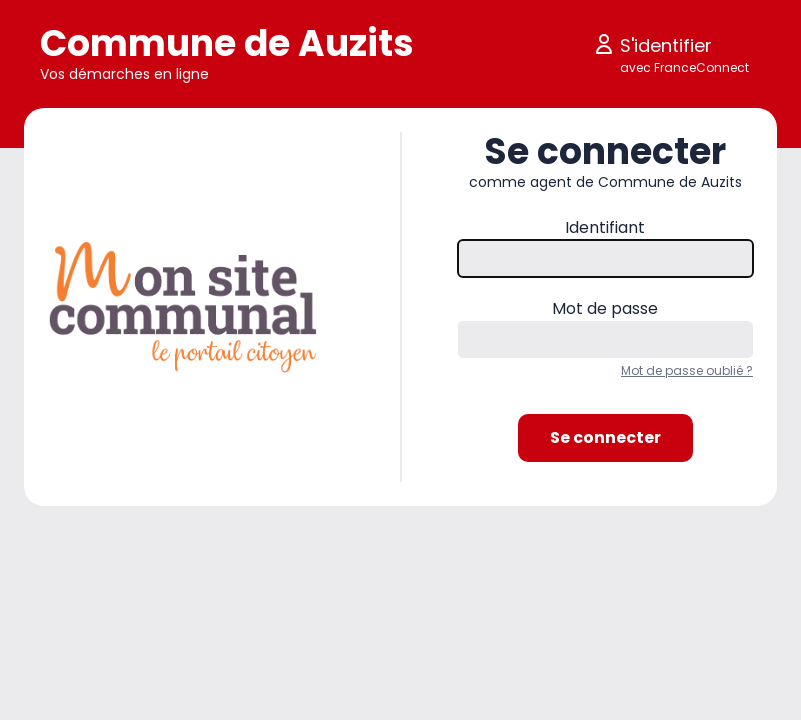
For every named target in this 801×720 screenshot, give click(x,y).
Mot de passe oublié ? (687, 370)
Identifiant (605, 227)
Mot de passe (605, 308)
